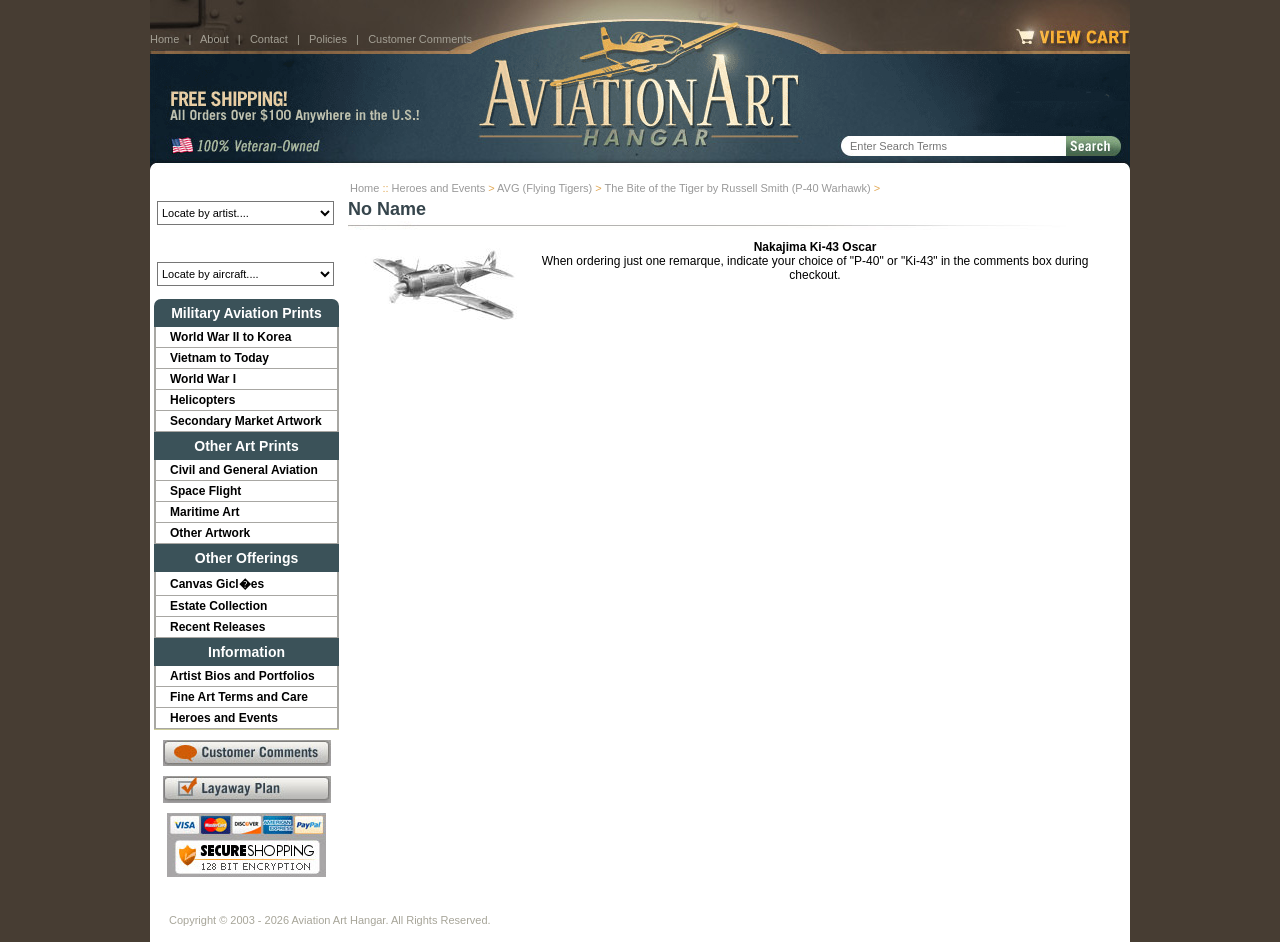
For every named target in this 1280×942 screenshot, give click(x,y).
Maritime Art (205, 512)
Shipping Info (588, 904)
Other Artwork (210, 533)
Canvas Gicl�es (217, 584)
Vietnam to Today (219, 358)
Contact (269, 39)
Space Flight (205, 491)
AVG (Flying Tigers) (544, 188)
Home (164, 39)
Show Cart (797, 904)
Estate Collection (218, 606)
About (214, 39)
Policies (328, 39)
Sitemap (727, 904)
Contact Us (320, 904)
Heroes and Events (439, 188)
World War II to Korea (230, 337)
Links (518, 904)
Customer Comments (420, 39)
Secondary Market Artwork (246, 421)
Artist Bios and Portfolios (242, 676)
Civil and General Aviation (244, 470)
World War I (203, 379)
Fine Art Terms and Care (239, 697)
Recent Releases (217, 627)
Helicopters (202, 400)
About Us (245, 904)
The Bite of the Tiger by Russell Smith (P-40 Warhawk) (738, 188)
